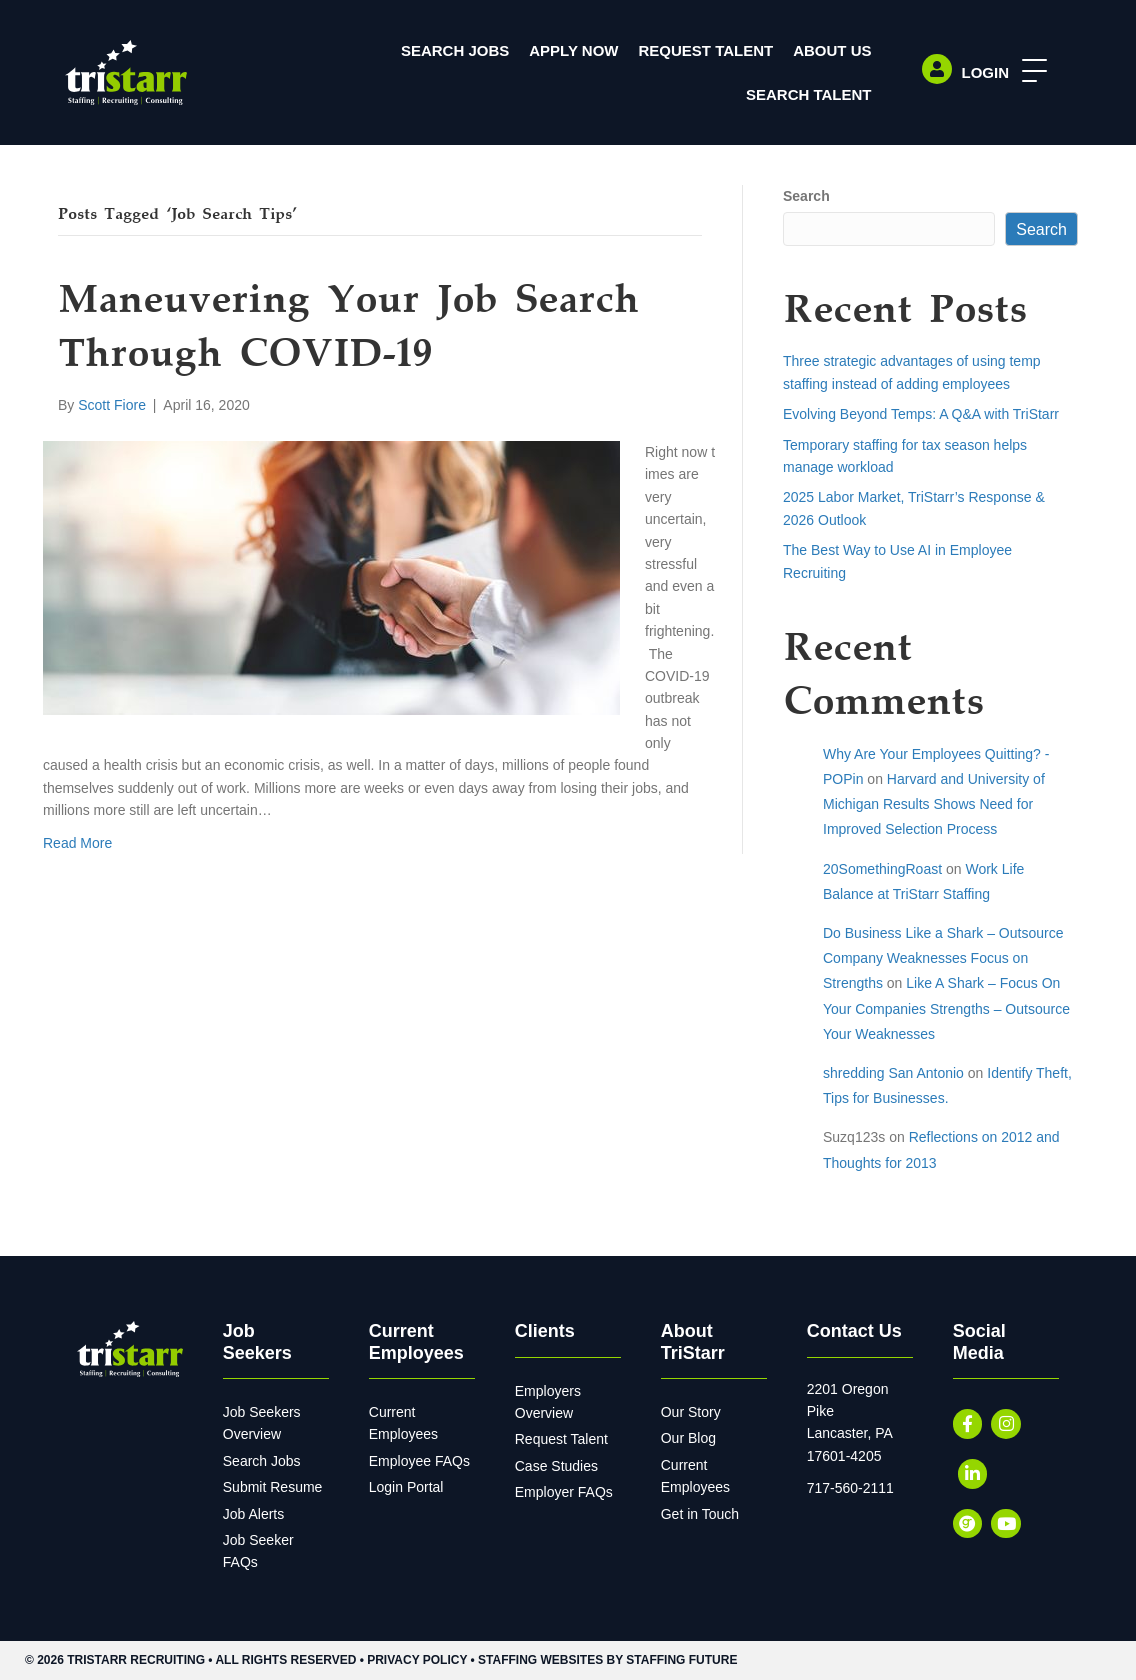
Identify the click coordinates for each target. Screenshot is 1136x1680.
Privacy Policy (417, 1660)
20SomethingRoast (882, 869)
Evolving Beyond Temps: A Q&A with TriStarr (921, 414)
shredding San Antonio (893, 1073)
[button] (1029, 71)
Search (806, 196)
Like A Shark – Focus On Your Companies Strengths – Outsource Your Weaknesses (946, 1008)
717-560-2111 (850, 1488)
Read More (77, 843)
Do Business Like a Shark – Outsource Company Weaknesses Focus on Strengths (943, 958)
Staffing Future (681, 1660)
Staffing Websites (540, 1660)
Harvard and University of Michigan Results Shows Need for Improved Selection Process (934, 804)
